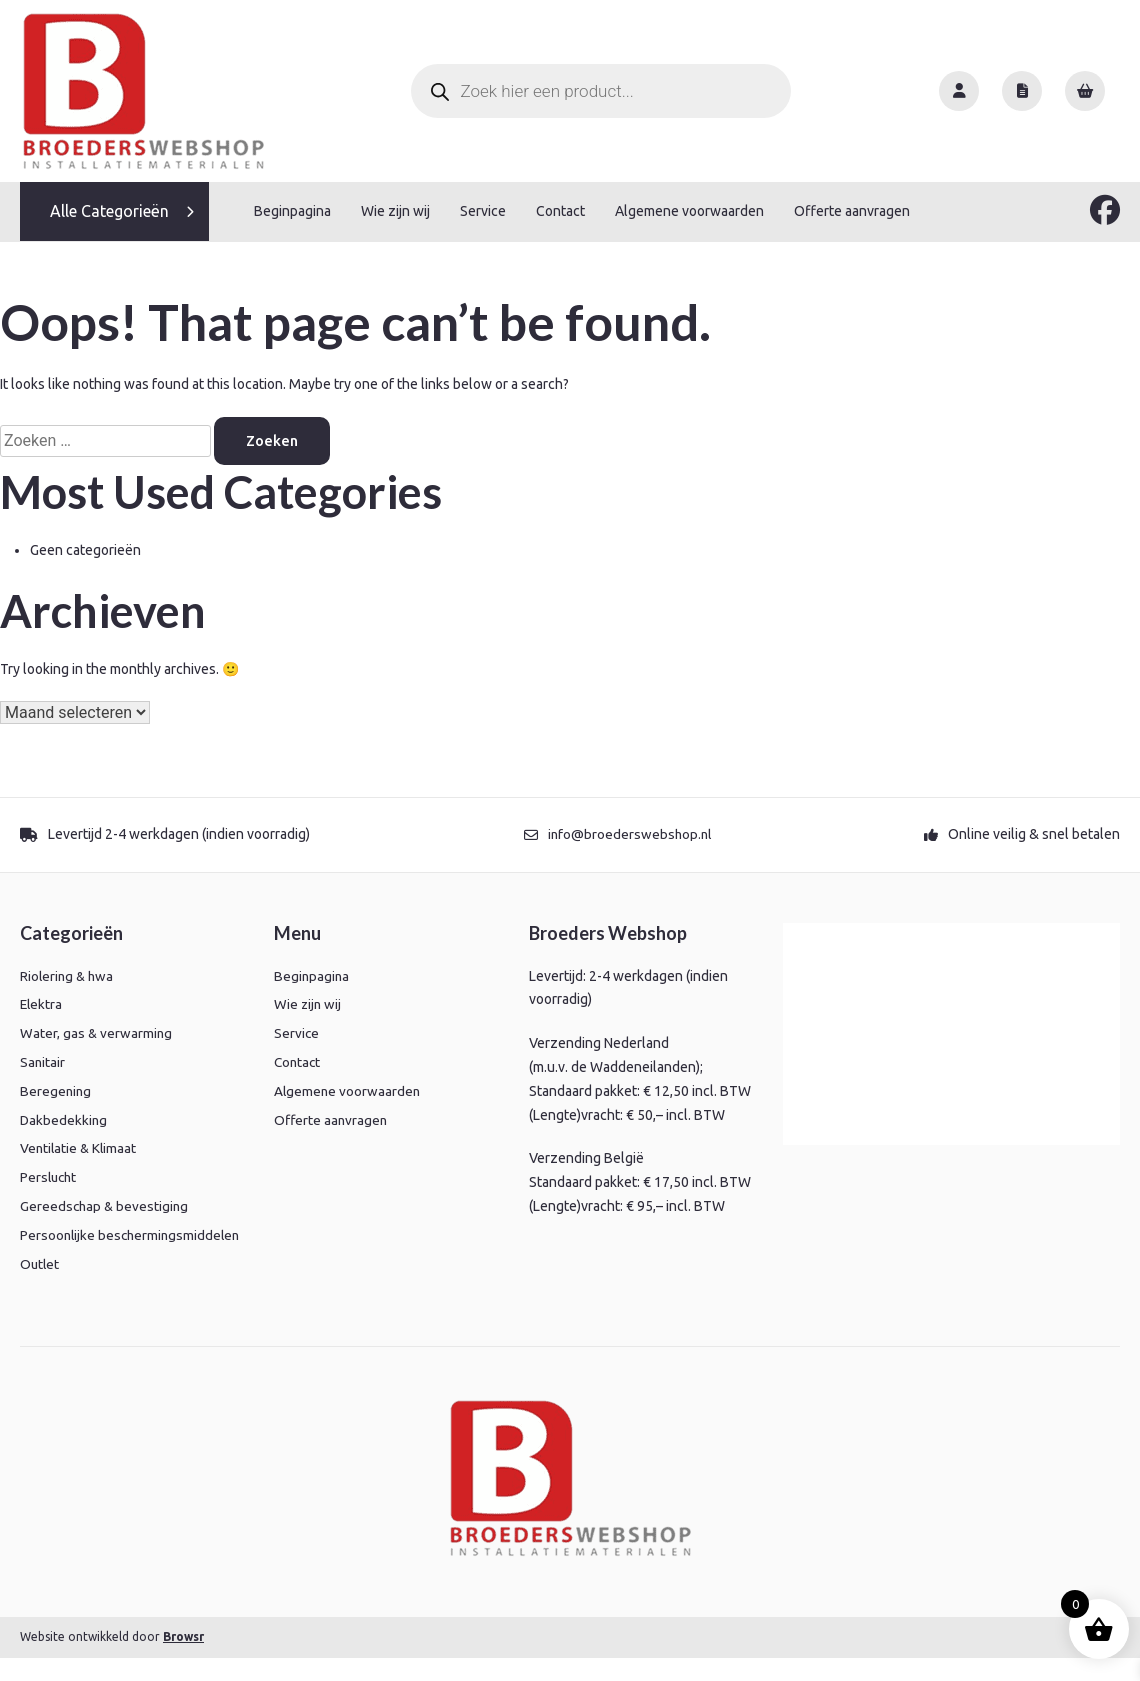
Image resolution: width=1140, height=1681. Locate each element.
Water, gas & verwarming (97, 1033)
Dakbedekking (64, 1119)
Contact (560, 211)
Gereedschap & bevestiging (106, 1205)
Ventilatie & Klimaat (80, 1148)
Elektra (42, 1004)
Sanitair (43, 1061)
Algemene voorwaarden (689, 211)
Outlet (40, 1287)
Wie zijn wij (395, 211)
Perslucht (50, 1177)
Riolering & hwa (68, 975)
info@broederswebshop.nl (629, 834)
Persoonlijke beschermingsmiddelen (93, 1246)
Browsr (183, 1659)
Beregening (56, 1090)
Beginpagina (292, 211)
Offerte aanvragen (852, 211)
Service (483, 211)
